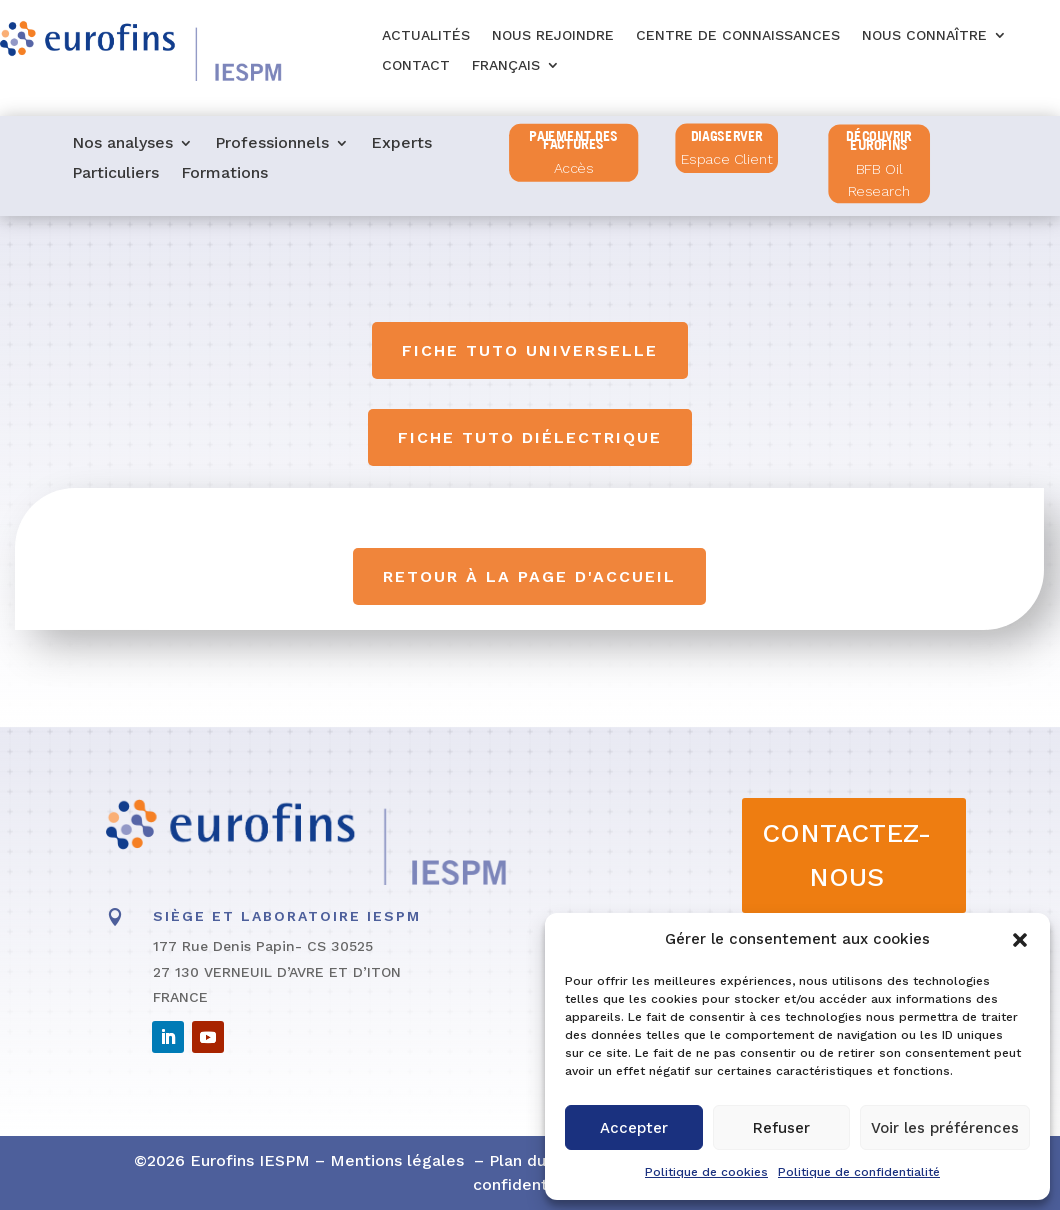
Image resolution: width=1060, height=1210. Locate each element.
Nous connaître (924, 35)
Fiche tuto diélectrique (530, 437)
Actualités (426, 35)
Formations (224, 174)
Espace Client (727, 159)
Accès (574, 168)
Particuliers (115, 174)
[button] (1020, 940)
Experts (401, 144)
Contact (416, 65)
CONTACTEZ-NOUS (846, 855)
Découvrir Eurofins (879, 140)
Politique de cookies (706, 1172)
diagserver (727, 135)
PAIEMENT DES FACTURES (574, 140)
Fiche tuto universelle (530, 350)
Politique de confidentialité (859, 1172)
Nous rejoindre (553, 35)
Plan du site (534, 1160)
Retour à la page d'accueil (531, 576)
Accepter (634, 1128)
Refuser (781, 1128)
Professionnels (272, 144)
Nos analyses (122, 144)
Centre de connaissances (738, 35)
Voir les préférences (945, 1128)
